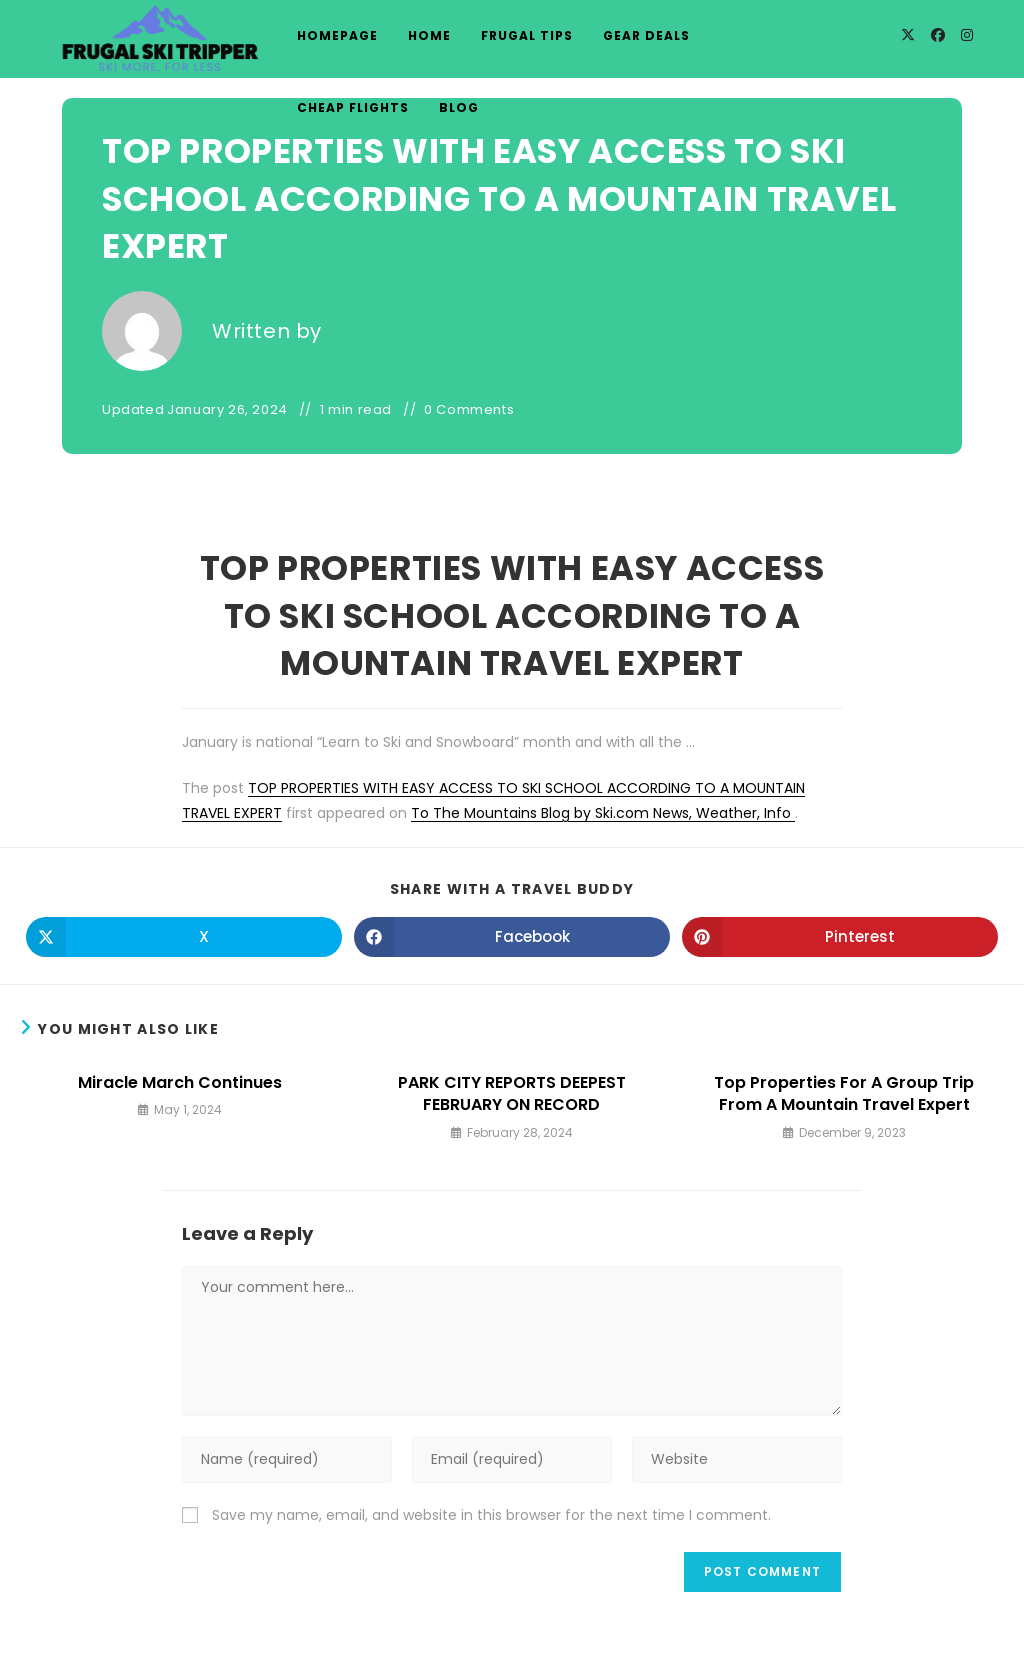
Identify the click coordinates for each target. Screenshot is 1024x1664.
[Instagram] (967, 35)
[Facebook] (938, 35)
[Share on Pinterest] (840, 937)
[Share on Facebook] (512, 937)
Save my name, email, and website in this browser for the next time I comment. (491, 1515)
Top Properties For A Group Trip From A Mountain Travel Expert (844, 1094)
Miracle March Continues (180, 1083)
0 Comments (469, 410)
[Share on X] (184, 937)
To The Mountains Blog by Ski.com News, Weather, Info (603, 813)
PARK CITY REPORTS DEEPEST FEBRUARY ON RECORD (512, 1094)
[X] (908, 35)
